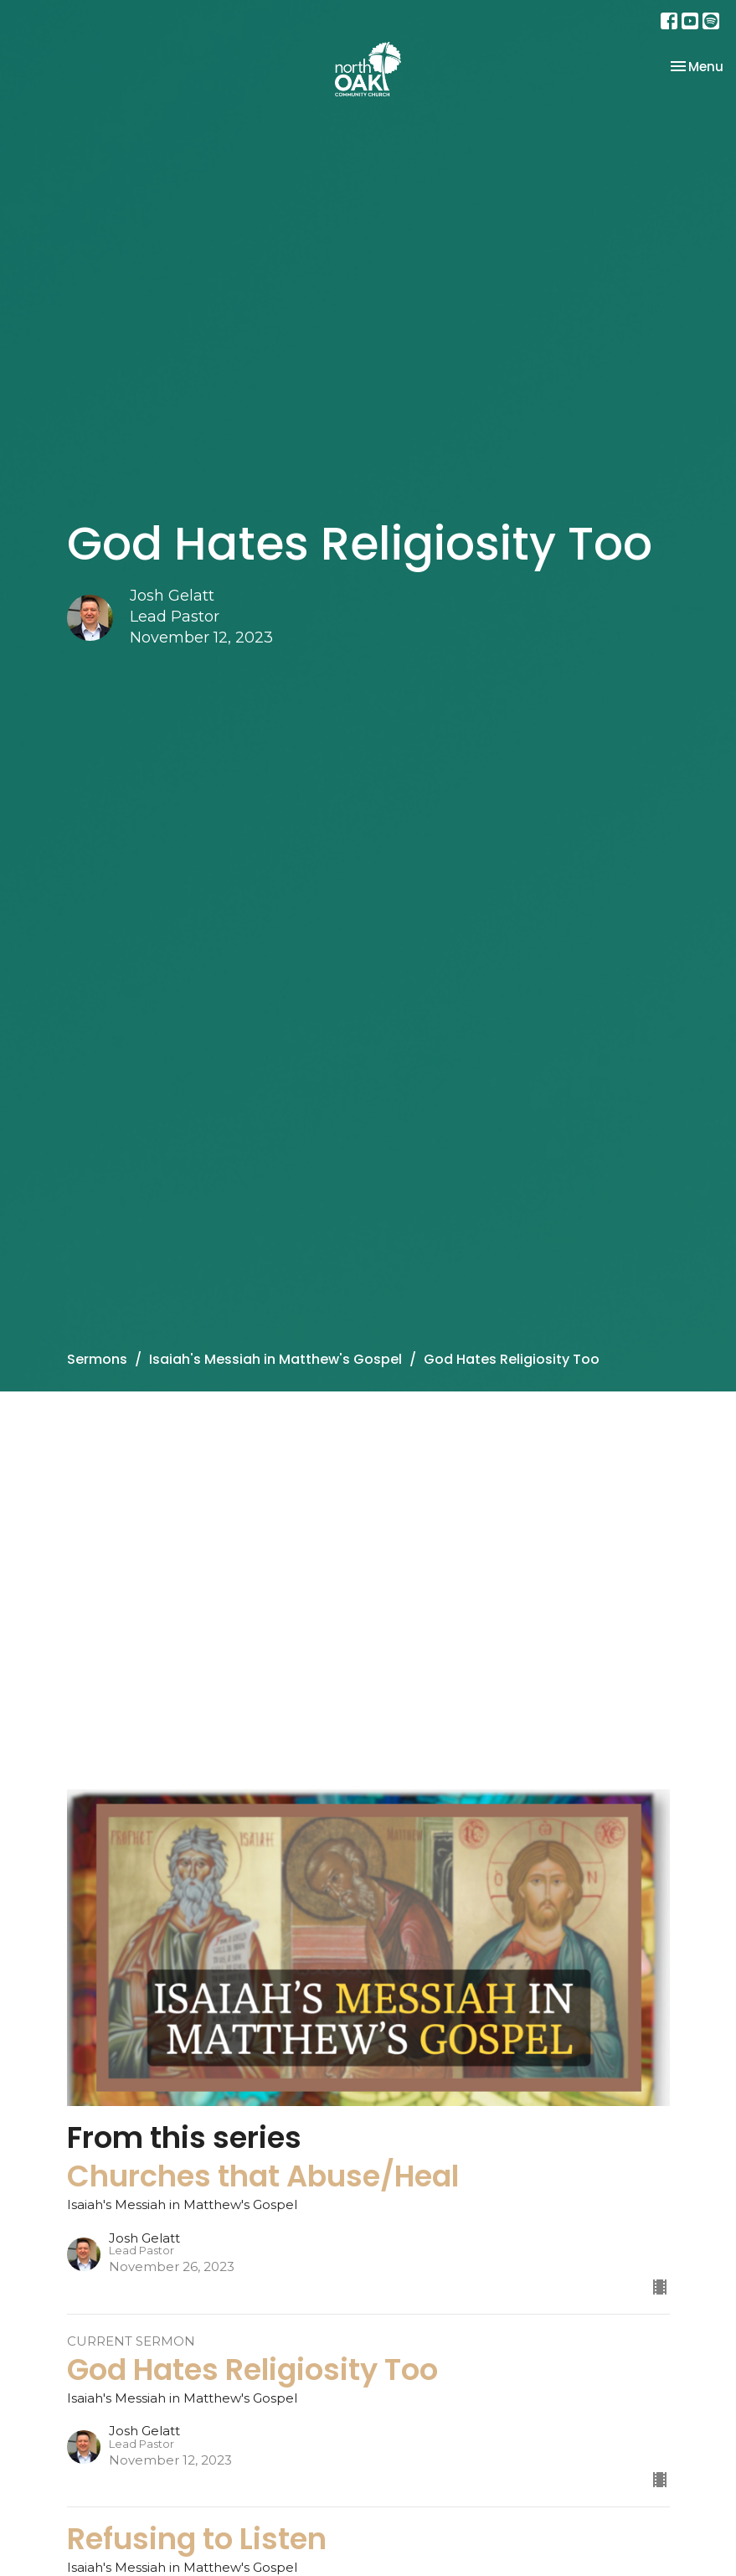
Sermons (97, 1359)
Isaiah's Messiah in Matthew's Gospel (275, 1359)
